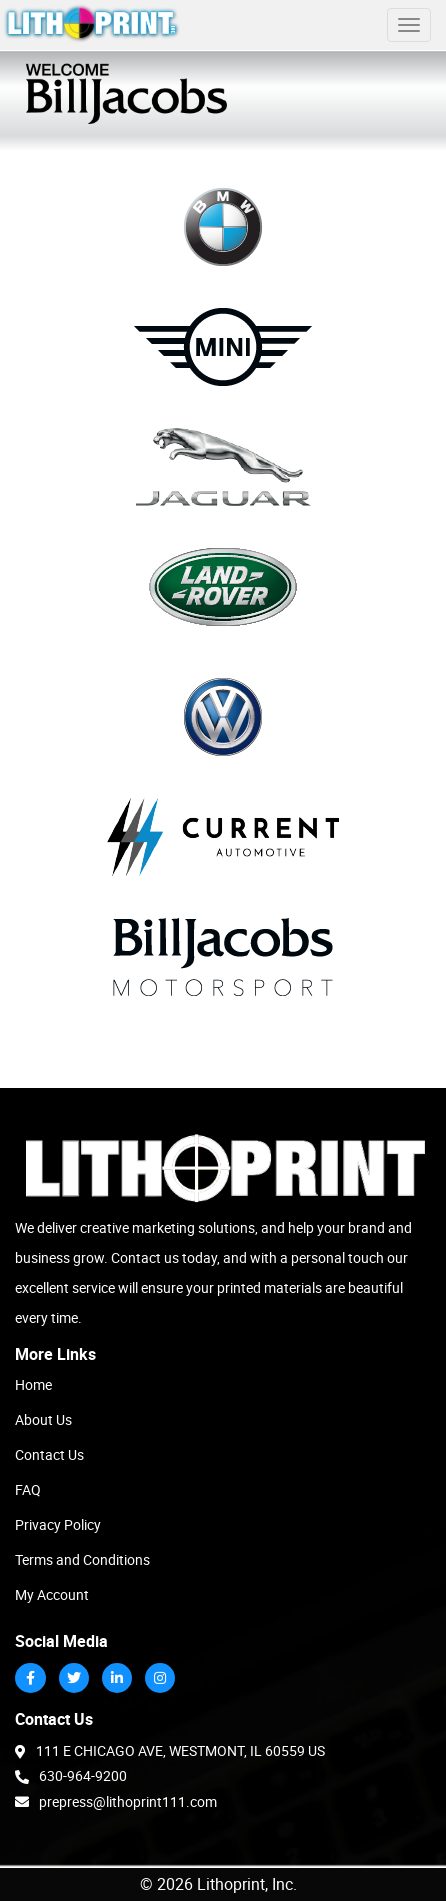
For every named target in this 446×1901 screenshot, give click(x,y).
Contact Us (49, 1454)
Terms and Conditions (82, 1559)
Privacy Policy (58, 1524)
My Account (52, 1594)
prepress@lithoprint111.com (116, 1801)
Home (33, 1384)
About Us (43, 1419)
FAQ (28, 1489)
